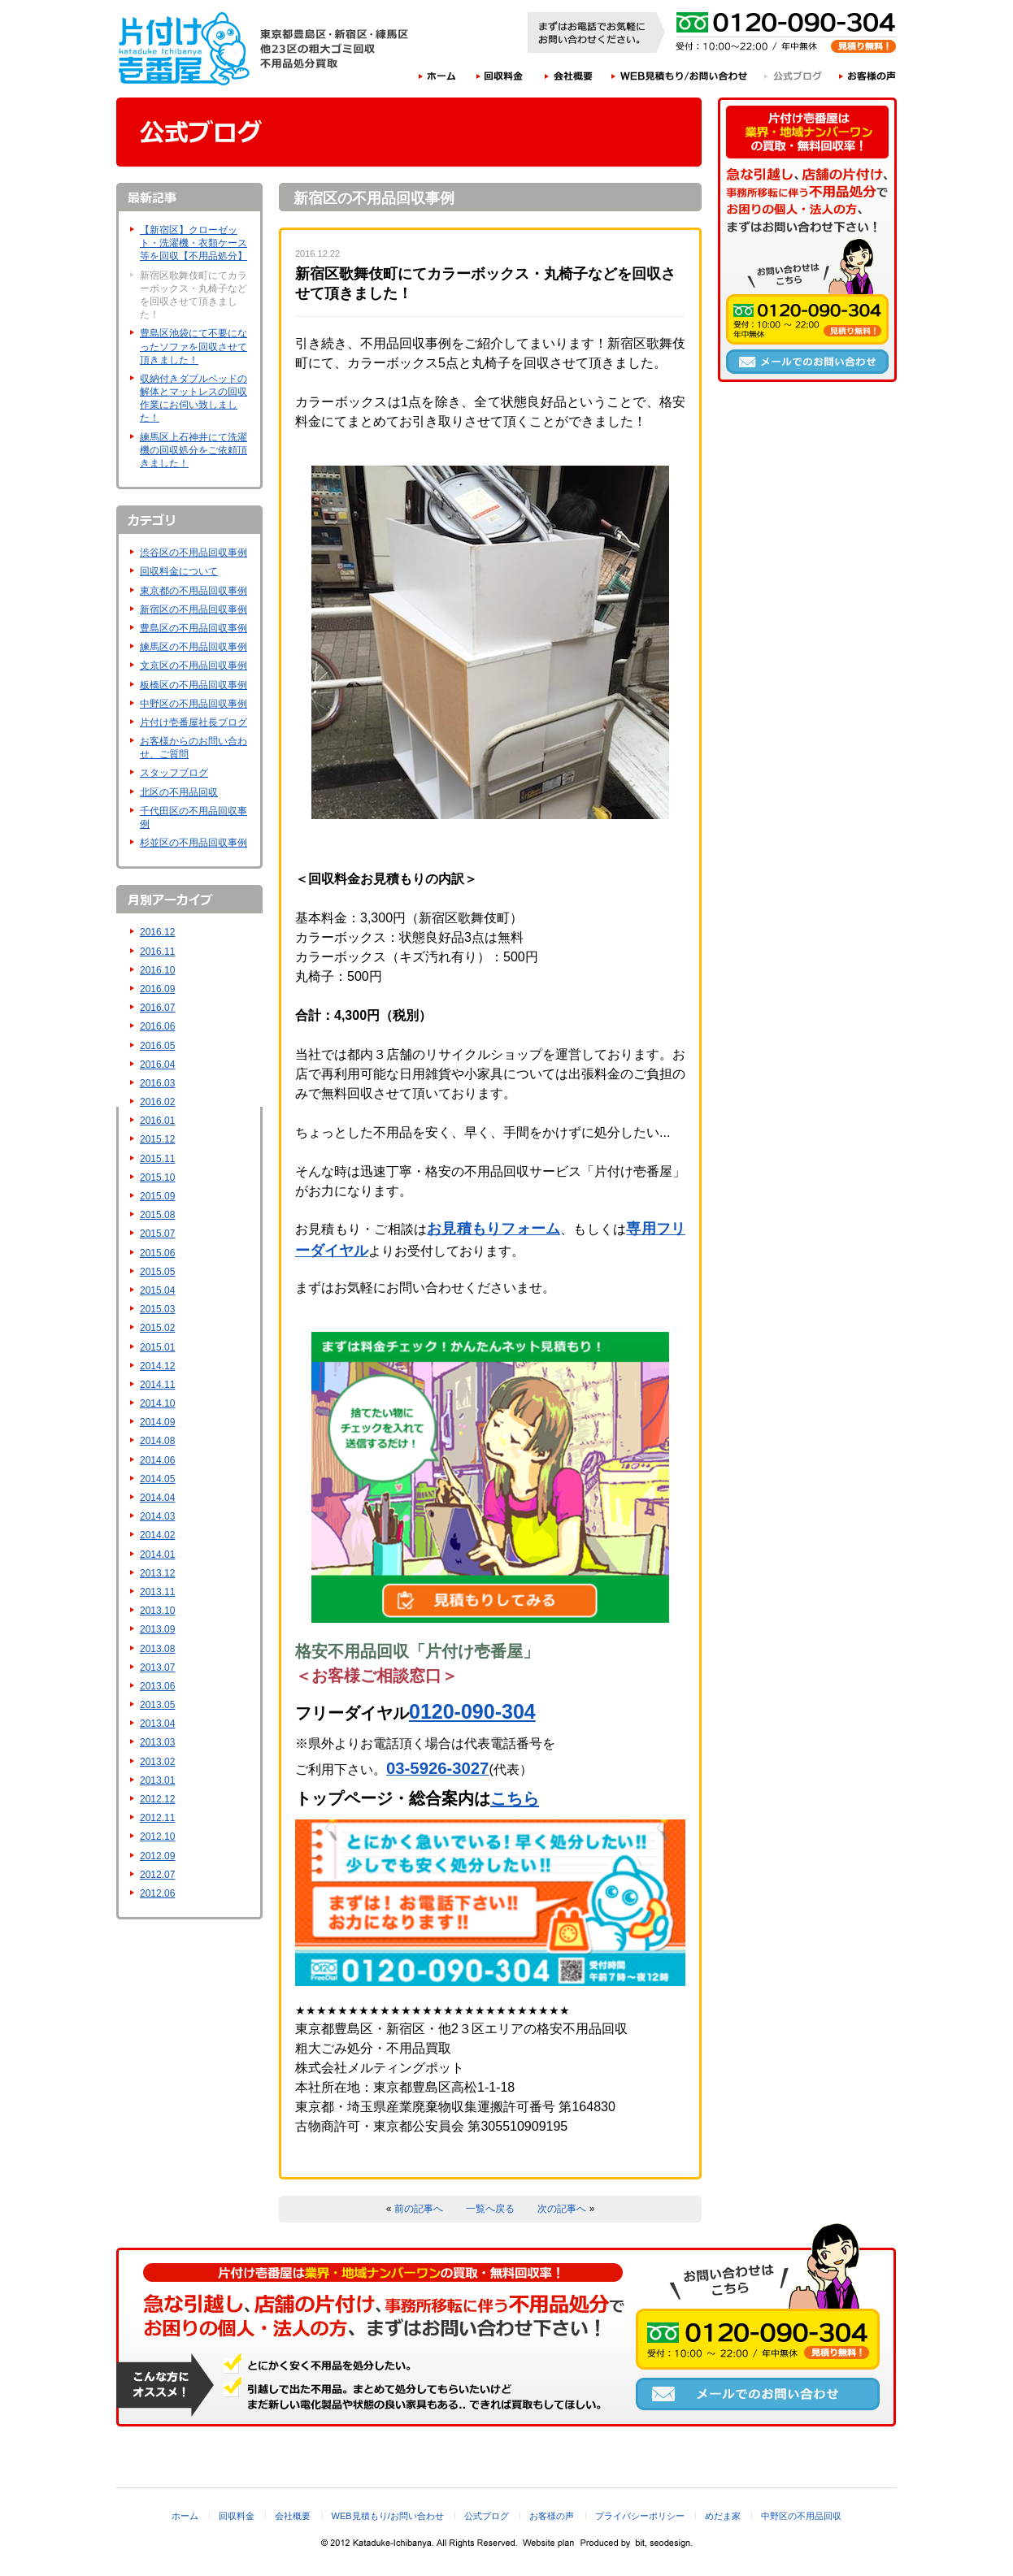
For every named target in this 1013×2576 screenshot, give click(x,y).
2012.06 (157, 1893)
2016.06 (157, 1026)
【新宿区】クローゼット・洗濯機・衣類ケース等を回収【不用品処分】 (193, 243)
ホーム (437, 75)
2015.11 (157, 1158)
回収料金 (500, 75)
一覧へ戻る (490, 2208)
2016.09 (157, 989)
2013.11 (157, 1592)
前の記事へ (418, 2208)
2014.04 (157, 1497)
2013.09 (157, 1629)
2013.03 (157, 1742)
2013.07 (157, 1667)
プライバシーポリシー (640, 2516)
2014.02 (157, 1535)
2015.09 (157, 1196)
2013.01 (157, 1780)
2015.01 (157, 1347)
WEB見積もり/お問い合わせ (679, 75)
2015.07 (157, 1233)
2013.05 (157, 1705)
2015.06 (157, 1253)
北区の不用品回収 (179, 792)
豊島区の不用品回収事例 (193, 628)
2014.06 (157, 1460)
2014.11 (157, 1384)
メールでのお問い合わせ (807, 361)
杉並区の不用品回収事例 (193, 842)
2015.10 (157, 1177)
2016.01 (157, 1120)
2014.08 (157, 1440)
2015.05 (157, 1271)
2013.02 (157, 1761)
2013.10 (157, 1610)
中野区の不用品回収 (801, 2516)
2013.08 (157, 1648)
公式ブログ (794, 75)
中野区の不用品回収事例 (193, 703)
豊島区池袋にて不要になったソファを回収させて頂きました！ (193, 346)
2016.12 (157, 932)
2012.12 (157, 1799)
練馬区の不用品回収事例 (193, 647)
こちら (514, 1798)
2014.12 (157, 1366)
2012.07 (157, 1874)
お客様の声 (868, 75)
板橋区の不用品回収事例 (193, 685)
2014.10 (157, 1403)
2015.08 (157, 1215)
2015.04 (157, 1290)
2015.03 (157, 1309)
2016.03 (157, 1083)
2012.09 (157, 1856)
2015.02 (157, 1328)
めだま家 (723, 2516)
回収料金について (179, 571)
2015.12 (157, 1139)
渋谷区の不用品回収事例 (193, 552)
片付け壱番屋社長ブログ (193, 722)
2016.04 (157, 1064)
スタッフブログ (174, 772)
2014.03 (157, 1516)
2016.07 (157, 1007)
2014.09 (157, 1422)
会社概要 (569, 75)
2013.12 (157, 1573)
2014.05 (157, 1479)
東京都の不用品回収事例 (193, 590)
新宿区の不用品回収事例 (193, 609)
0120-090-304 (472, 1711)
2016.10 (157, 970)
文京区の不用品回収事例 (193, 665)
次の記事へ (561, 2208)
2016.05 (157, 1046)
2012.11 (157, 1818)
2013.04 (157, 1723)
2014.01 (157, 1554)
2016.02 (157, 1102)
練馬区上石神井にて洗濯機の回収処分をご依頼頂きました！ (193, 450)
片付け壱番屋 (185, 48)
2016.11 (157, 951)
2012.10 (157, 1836)
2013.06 (157, 1686)
